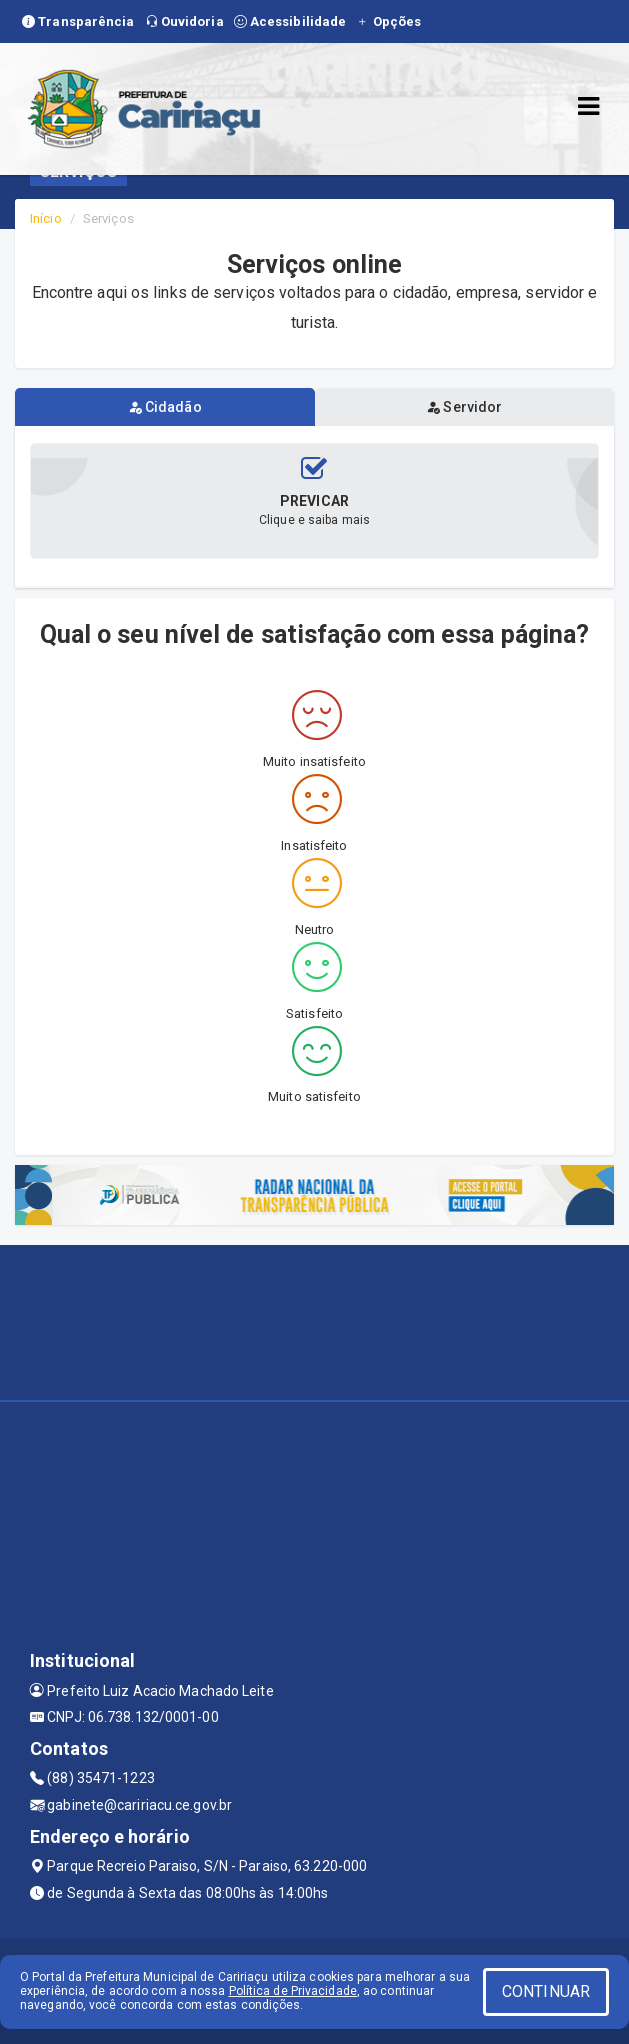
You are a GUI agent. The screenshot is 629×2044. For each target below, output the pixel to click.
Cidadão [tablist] (165, 407)
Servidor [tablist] (464, 407)
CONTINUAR (546, 1991)
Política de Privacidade (293, 1991)
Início (46, 218)
